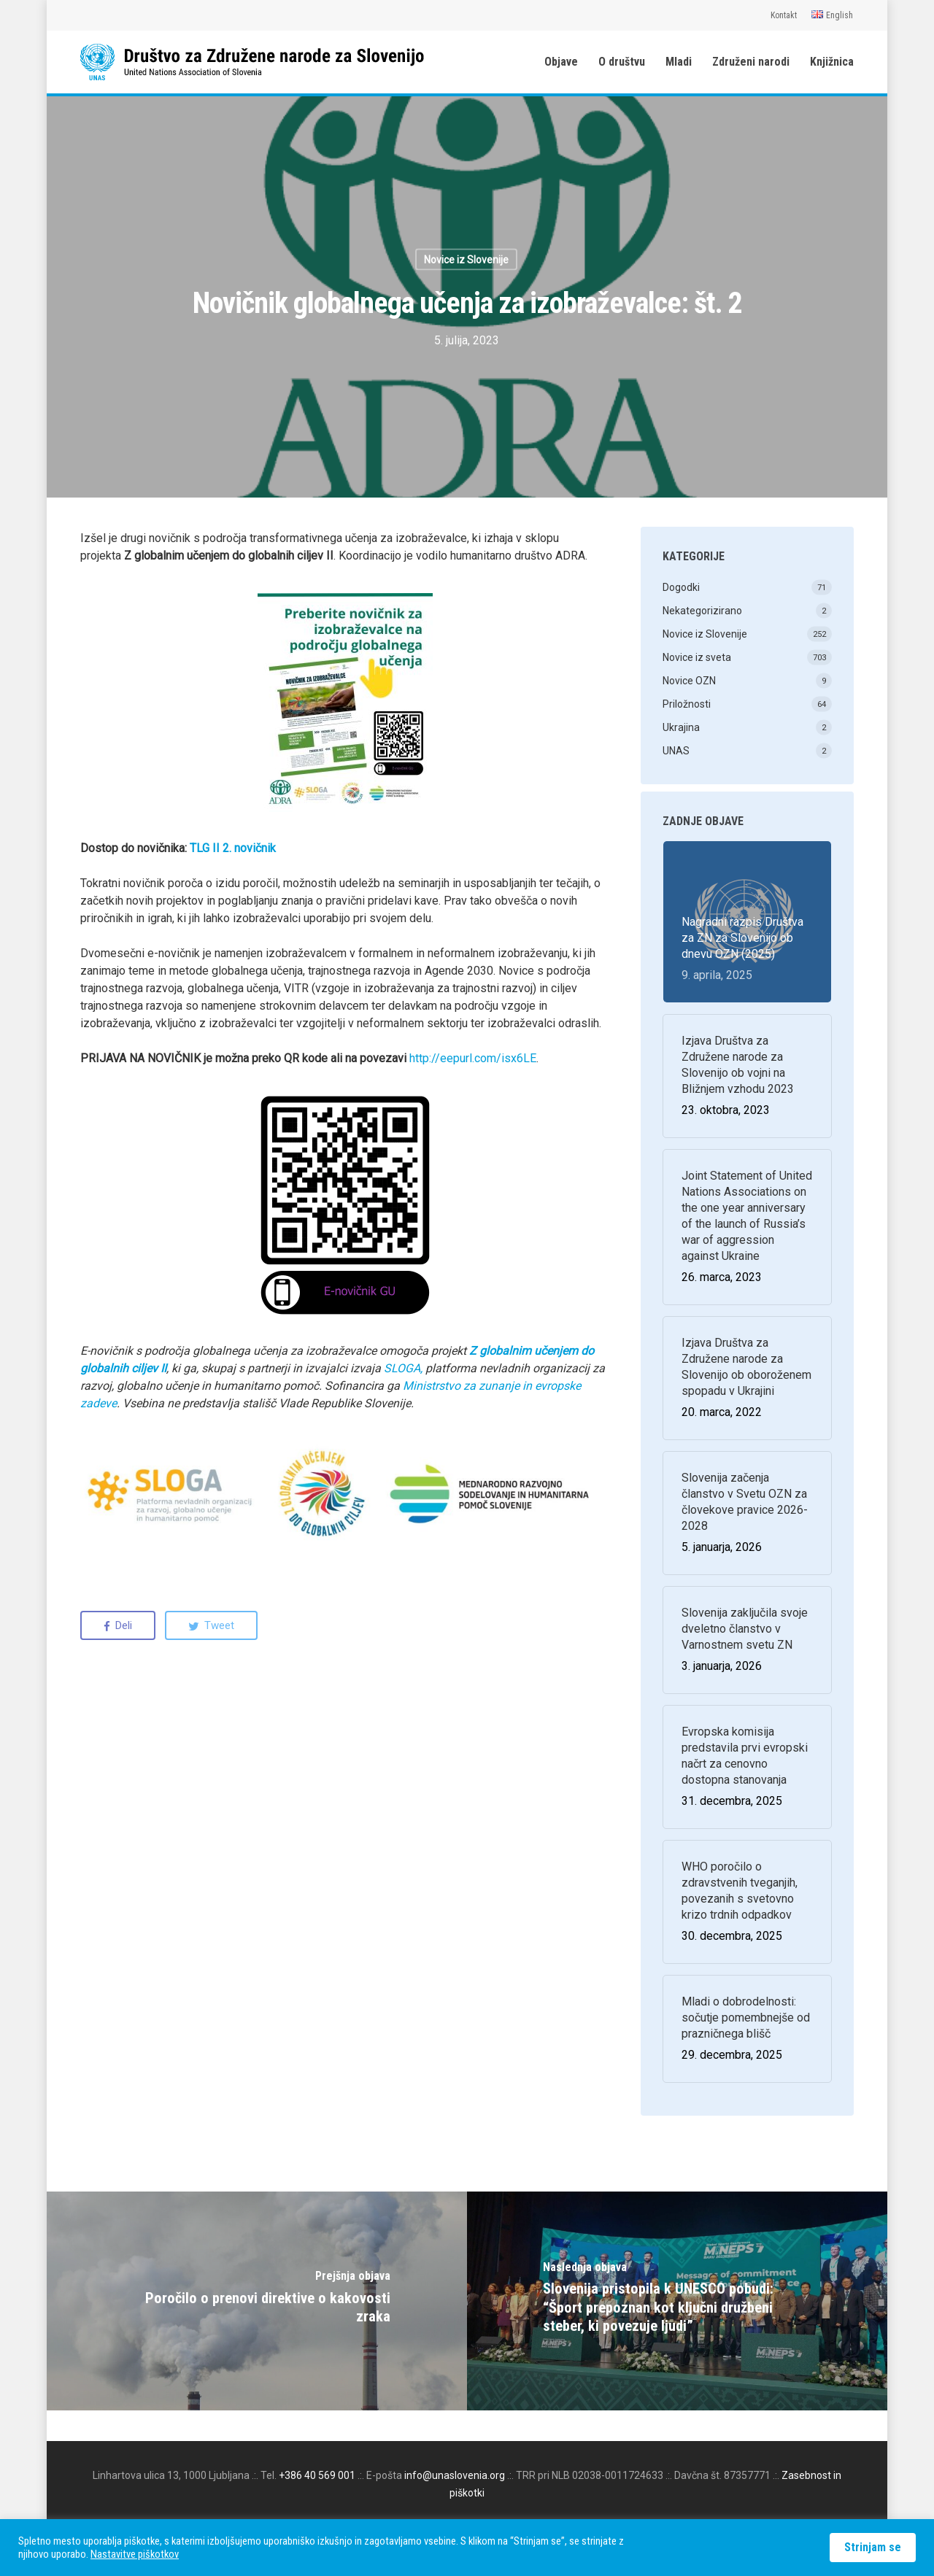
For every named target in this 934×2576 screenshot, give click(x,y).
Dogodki (681, 587)
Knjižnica (832, 62)
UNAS (676, 751)
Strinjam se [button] (872, 2547)
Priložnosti (687, 704)
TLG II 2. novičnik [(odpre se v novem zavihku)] (233, 848)
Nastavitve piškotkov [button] (134, 2554)
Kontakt (784, 15)
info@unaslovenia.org (454, 2475)
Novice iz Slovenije (466, 260)
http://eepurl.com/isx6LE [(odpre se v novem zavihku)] (472, 1058)
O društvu (621, 62)
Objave (561, 62)
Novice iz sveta (697, 657)
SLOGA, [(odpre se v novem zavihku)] (403, 1368)
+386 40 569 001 (317, 2475)
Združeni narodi (751, 62)
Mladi (678, 62)
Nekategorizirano (702, 610)
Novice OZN (689, 680)
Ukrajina (681, 727)
